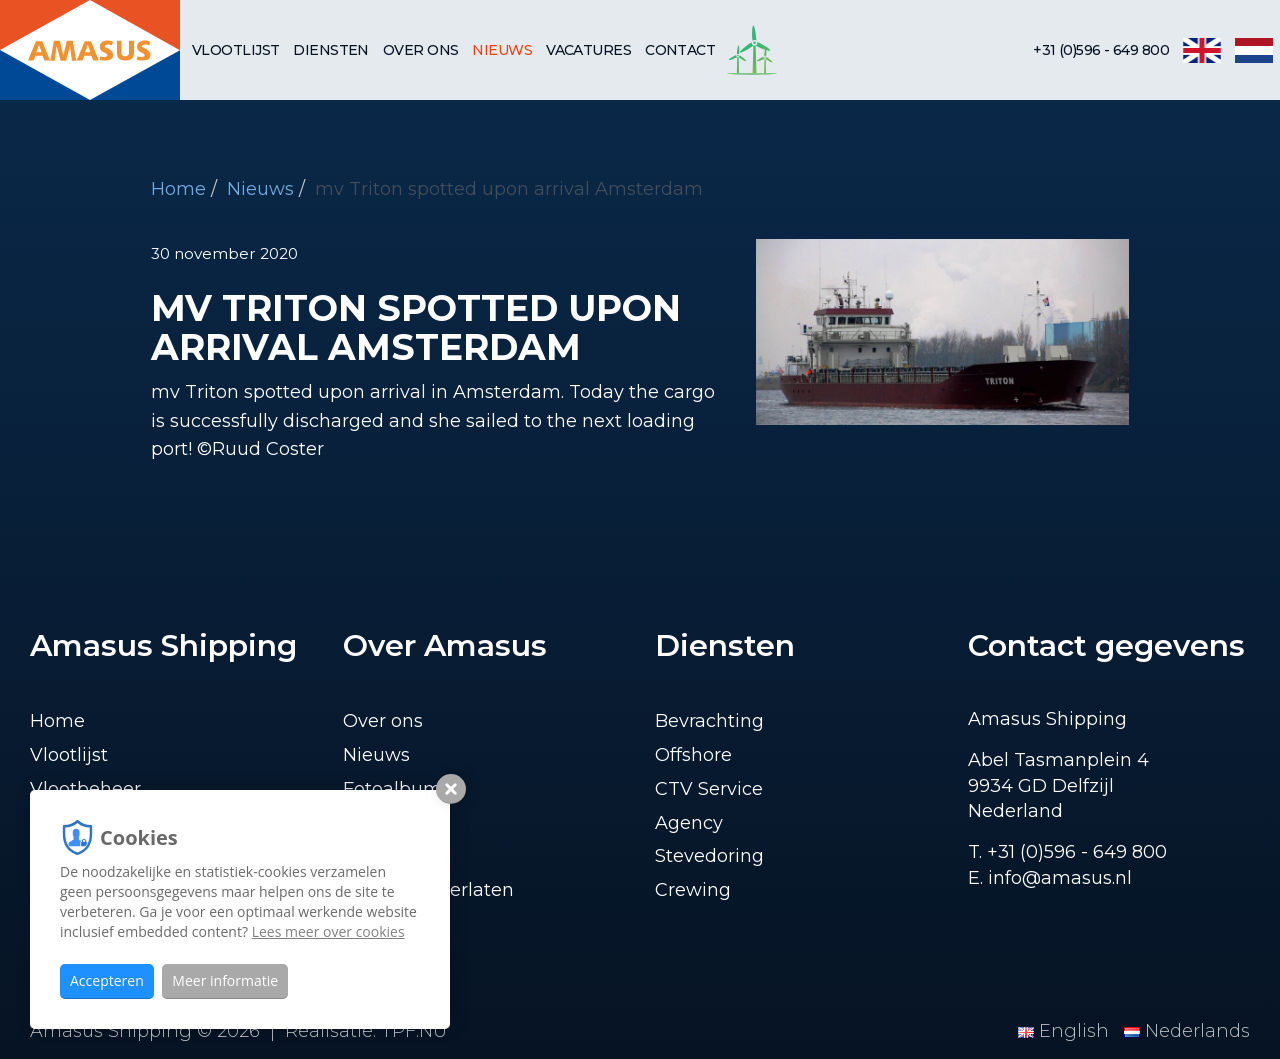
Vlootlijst (235, 50)
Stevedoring (709, 856)
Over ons (421, 50)
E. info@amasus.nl (1050, 878)
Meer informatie (225, 980)
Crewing (693, 890)
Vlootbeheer (85, 789)
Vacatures (588, 50)
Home (178, 189)
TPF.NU (414, 1031)
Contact (680, 50)
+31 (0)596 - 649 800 (1101, 50)
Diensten (331, 50)
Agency (689, 823)
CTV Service (709, 789)
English (1066, 1031)
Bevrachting (709, 721)
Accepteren (107, 980)
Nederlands (1187, 1031)
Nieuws (502, 50)
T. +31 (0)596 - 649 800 (1067, 852)
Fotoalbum (392, 789)
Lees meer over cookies (328, 931)
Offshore (693, 755)
